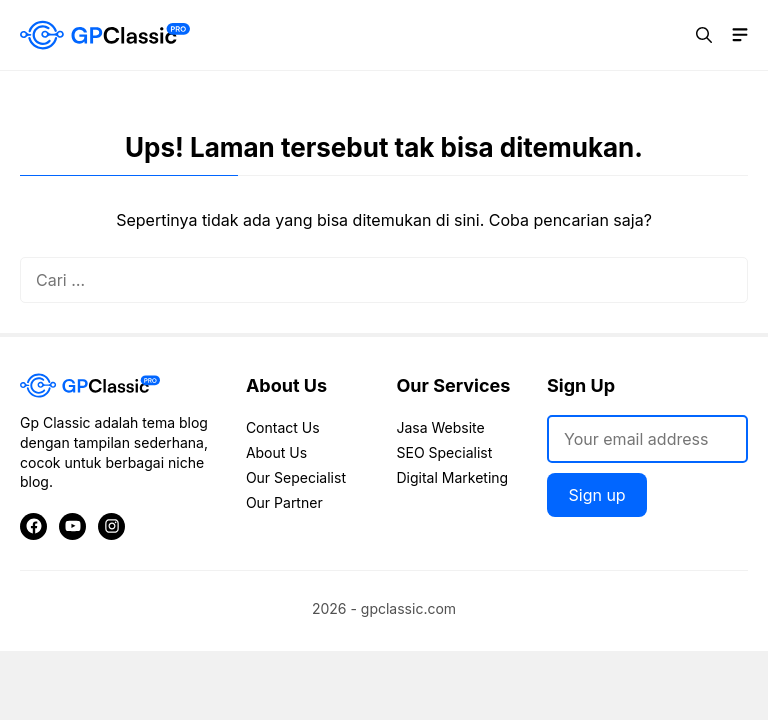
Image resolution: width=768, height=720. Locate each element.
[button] (704, 35)
